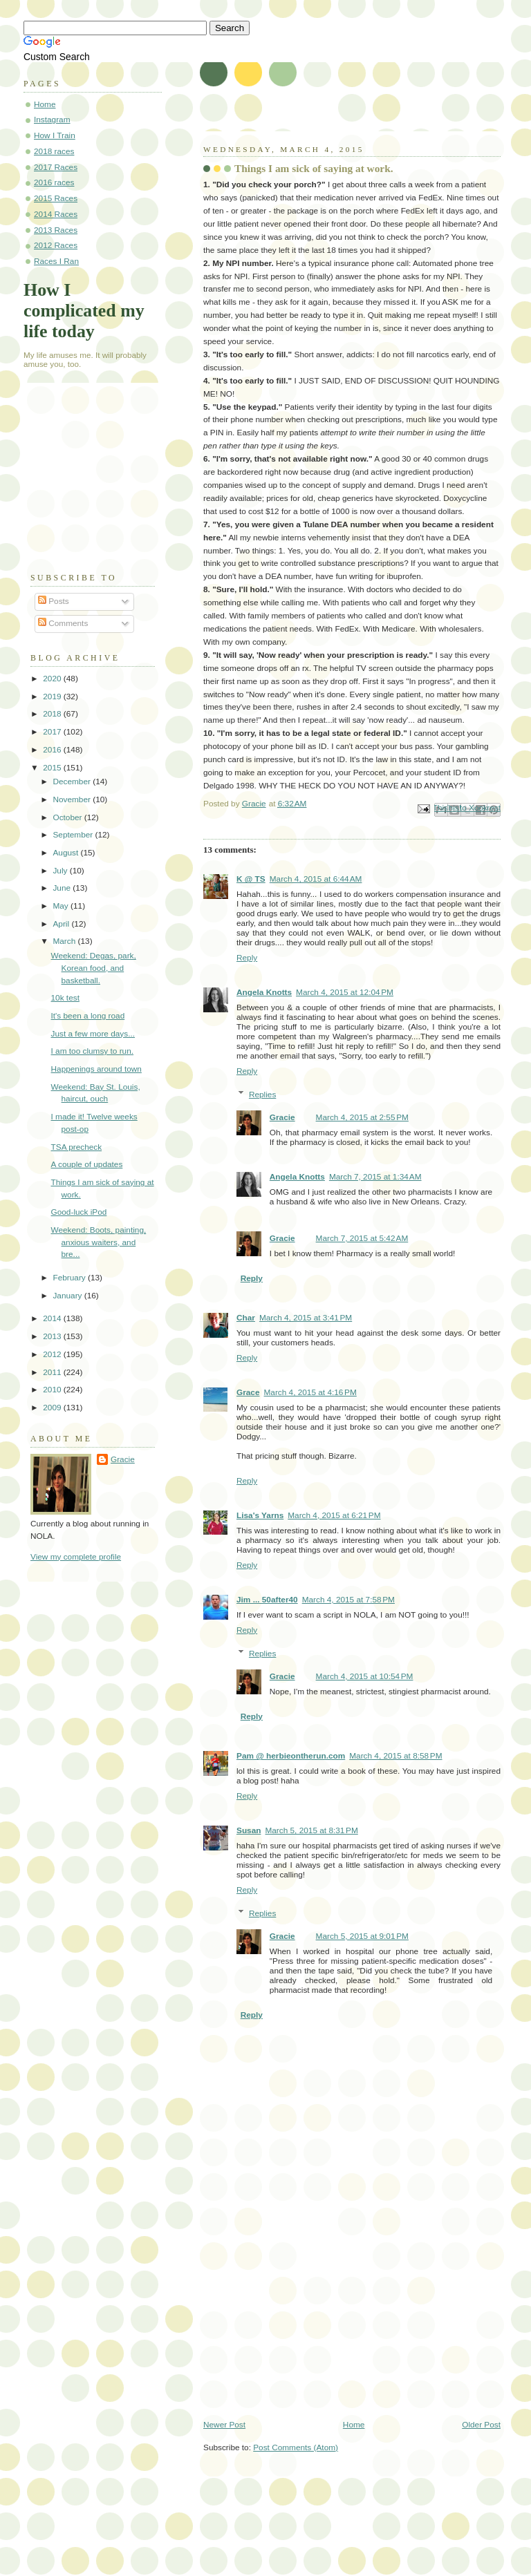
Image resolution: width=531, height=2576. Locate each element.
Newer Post (224, 2425)
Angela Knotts (264, 992)
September (74, 835)
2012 (53, 1354)
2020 (53, 678)
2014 (53, 1318)
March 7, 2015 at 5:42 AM (362, 1238)
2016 (53, 750)
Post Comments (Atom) (295, 2447)
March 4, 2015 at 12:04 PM (344, 992)
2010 (53, 1389)
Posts (53, 601)
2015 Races (55, 198)
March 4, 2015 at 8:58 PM (395, 1756)
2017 (53, 732)
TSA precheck (76, 1147)
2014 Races (55, 214)
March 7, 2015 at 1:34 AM (375, 1177)
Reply (246, 958)
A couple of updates (87, 1164)
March (65, 941)
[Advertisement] (307, 2323)
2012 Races (55, 245)
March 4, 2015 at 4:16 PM (310, 1392)
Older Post (481, 2425)
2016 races (54, 182)
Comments (63, 623)
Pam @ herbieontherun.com (290, 1756)
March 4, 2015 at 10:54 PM (364, 1676)
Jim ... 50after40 (267, 1599)
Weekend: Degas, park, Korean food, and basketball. (93, 968)
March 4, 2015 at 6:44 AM (316, 879)
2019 (53, 696)
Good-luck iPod (79, 1212)
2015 (53, 768)
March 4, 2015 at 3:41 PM (305, 1318)
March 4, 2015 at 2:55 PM (362, 1117)
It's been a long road (88, 1016)
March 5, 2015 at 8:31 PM (311, 1830)
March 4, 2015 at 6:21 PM (334, 1515)
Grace (248, 1392)
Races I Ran (56, 261)
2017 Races (55, 167)
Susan (248, 1830)
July (61, 870)
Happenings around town (96, 1069)
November (73, 799)
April (62, 924)
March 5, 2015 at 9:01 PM (362, 1936)
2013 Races (55, 230)
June (63, 888)
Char (245, 1318)
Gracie (282, 1117)
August (66, 853)
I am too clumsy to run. (92, 1051)
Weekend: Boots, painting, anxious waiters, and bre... (99, 1242)
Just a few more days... (93, 1034)
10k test (65, 998)
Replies (262, 1094)
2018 (53, 714)
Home (354, 2425)
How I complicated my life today (84, 310)
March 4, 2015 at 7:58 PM (348, 1599)
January (68, 1295)
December (73, 781)
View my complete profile (75, 1557)
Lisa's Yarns (259, 1515)
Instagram (52, 119)
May (62, 906)
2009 (53, 1407)
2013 (53, 1336)
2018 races (54, 151)
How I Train (54, 135)
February (70, 1277)
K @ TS (251, 879)
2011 (53, 1372)
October (68, 817)
